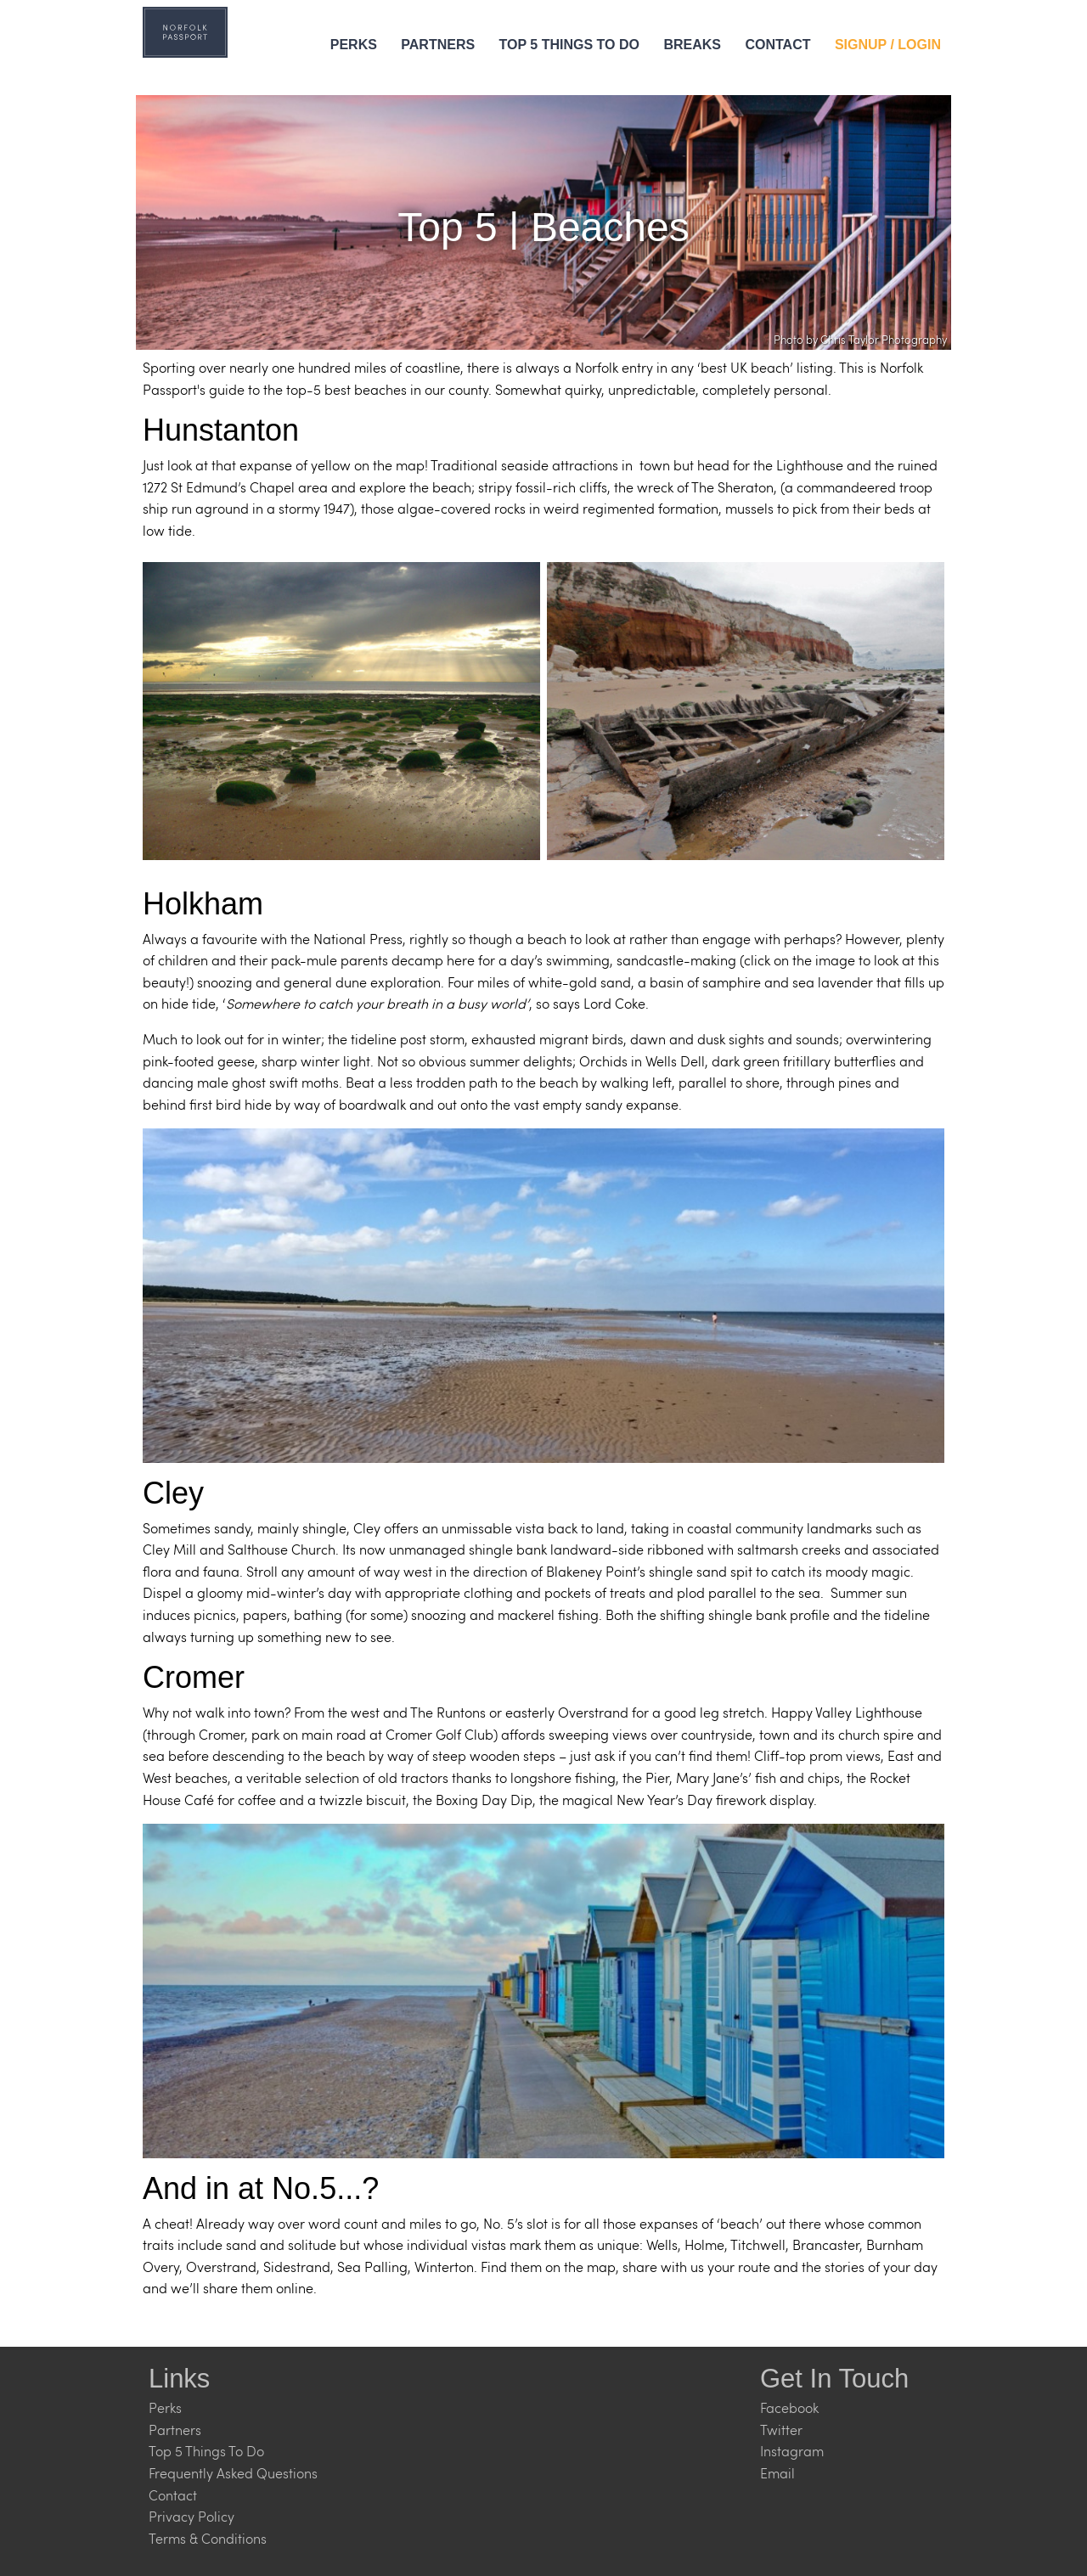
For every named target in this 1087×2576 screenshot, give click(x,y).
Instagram (792, 2451)
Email (777, 2473)
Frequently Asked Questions (233, 2473)
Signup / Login (888, 44)
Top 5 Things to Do (569, 44)
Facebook (789, 2407)
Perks (353, 44)
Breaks (692, 44)
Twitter (781, 2429)
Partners (438, 44)
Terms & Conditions (208, 2538)
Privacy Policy (191, 2516)
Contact (777, 44)
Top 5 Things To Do (206, 2451)
